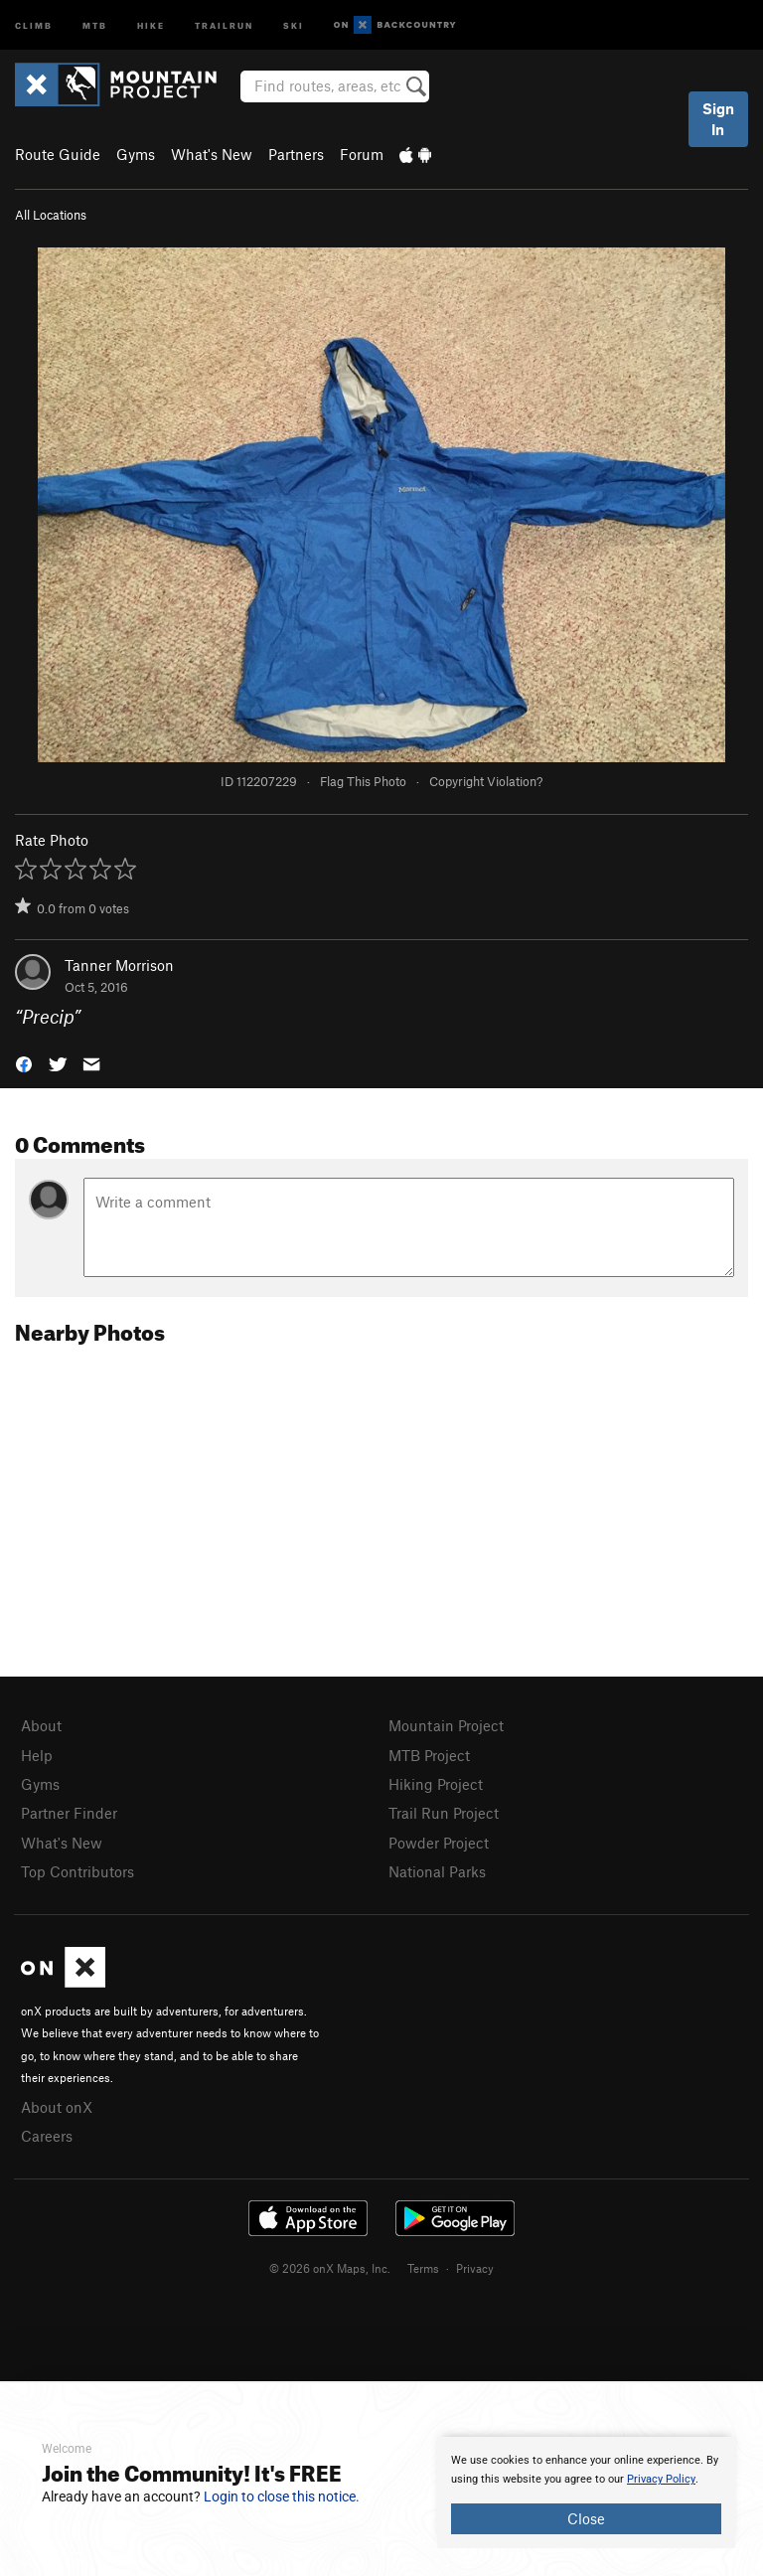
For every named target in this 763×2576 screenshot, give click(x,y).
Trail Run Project (443, 1813)
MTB (94, 24)
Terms (423, 2268)
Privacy (475, 2268)
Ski (293, 24)
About (41, 1725)
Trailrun (224, 24)
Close (586, 2518)
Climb (34, 24)
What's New (211, 154)
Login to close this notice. (282, 2496)
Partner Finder (69, 1813)
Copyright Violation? (485, 781)
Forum (361, 154)
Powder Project (438, 1843)
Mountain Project (446, 1725)
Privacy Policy (661, 2479)
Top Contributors (77, 1871)
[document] (586, 2492)
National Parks (437, 1871)
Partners (296, 154)
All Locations (50, 215)
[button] (24, 1062)
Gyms (135, 154)
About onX (56, 2107)
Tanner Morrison (119, 965)
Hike (151, 24)
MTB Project (429, 1755)
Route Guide (57, 154)
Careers (47, 2136)
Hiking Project (435, 1784)
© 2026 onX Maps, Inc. (329, 2268)
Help (37, 1755)
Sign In (718, 118)
